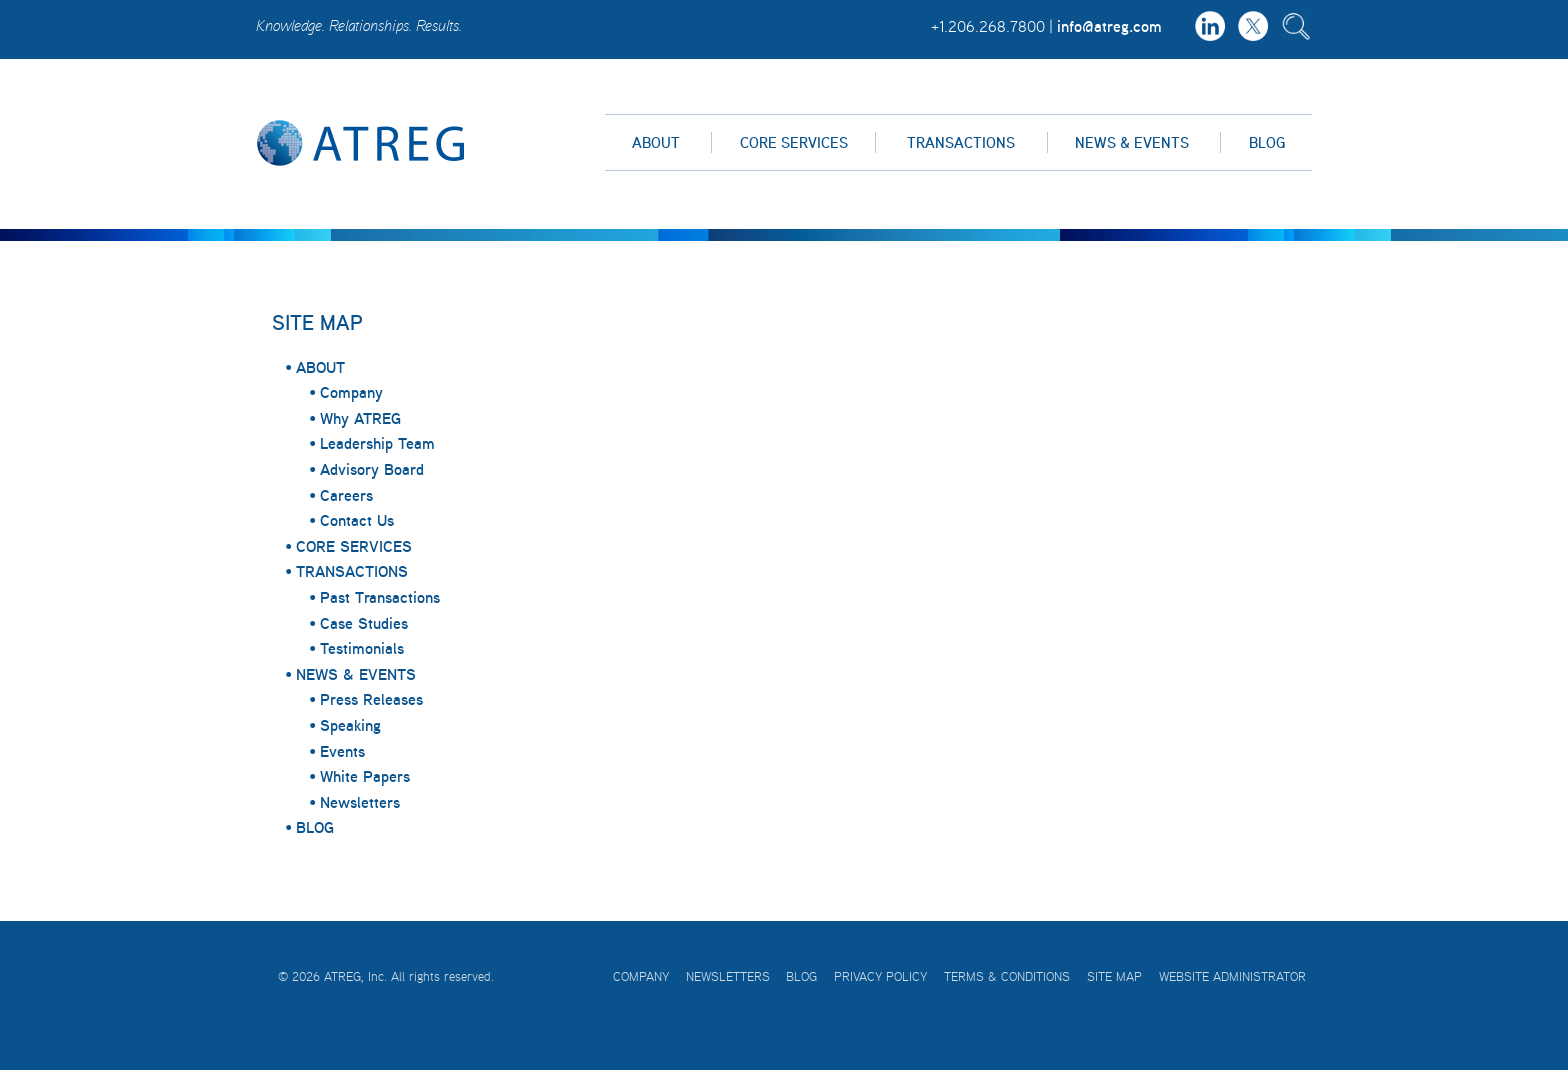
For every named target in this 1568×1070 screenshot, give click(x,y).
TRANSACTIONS (352, 571)
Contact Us (357, 520)
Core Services (794, 142)
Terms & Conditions (1007, 976)
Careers (346, 495)
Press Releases (371, 699)
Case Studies (364, 623)
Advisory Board (372, 469)
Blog (1267, 142)
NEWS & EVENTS (356, 674)
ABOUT (320, 367)
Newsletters (360, 802)
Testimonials (362, 648)
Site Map (1114, 976)
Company (351, 392)
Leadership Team (377, 443)
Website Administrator (1232, 976)
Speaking (350, 725)
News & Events (1132, 142)
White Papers (365, 776)
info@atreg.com (1109, 26)
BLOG (315, 827)
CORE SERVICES (354, 546)
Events (342, 751)
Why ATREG (360, 418)
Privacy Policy (880, 976)
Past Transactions (380, 597)
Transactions (961, 142)
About (656, 142)
